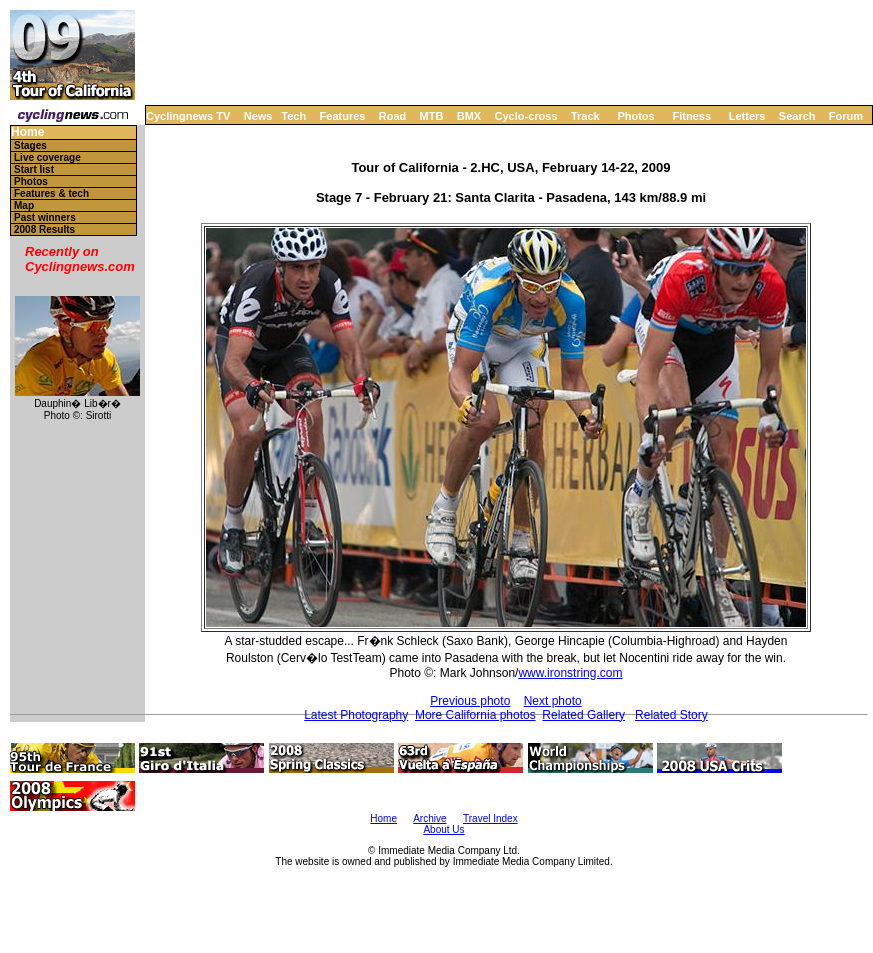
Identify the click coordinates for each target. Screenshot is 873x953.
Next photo (553, 701)
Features (343, 116)
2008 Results (44, 229)
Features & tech (51, 193)
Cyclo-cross (526, 116)
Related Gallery (583, 715)
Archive (429, 818)
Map (24, 205)
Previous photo (470, 701)
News (258, 116)
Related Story (671, 715)
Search (797, 116)
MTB (432, 116)
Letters (747, 116)
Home (27, 132)
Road (393, 116)
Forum (846, 116)
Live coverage (47, 157)
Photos (635, 116)
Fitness (691, 116)
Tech (293, 116)
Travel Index (490, 818)
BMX (469, 116)
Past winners (45, 217)
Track (585, 116)
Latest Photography (356, 715)
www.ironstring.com (570, 673)
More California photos (475, 715)
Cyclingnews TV (188, 116)
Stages (30, 145)
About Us (443, 829)
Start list (34, 169)
